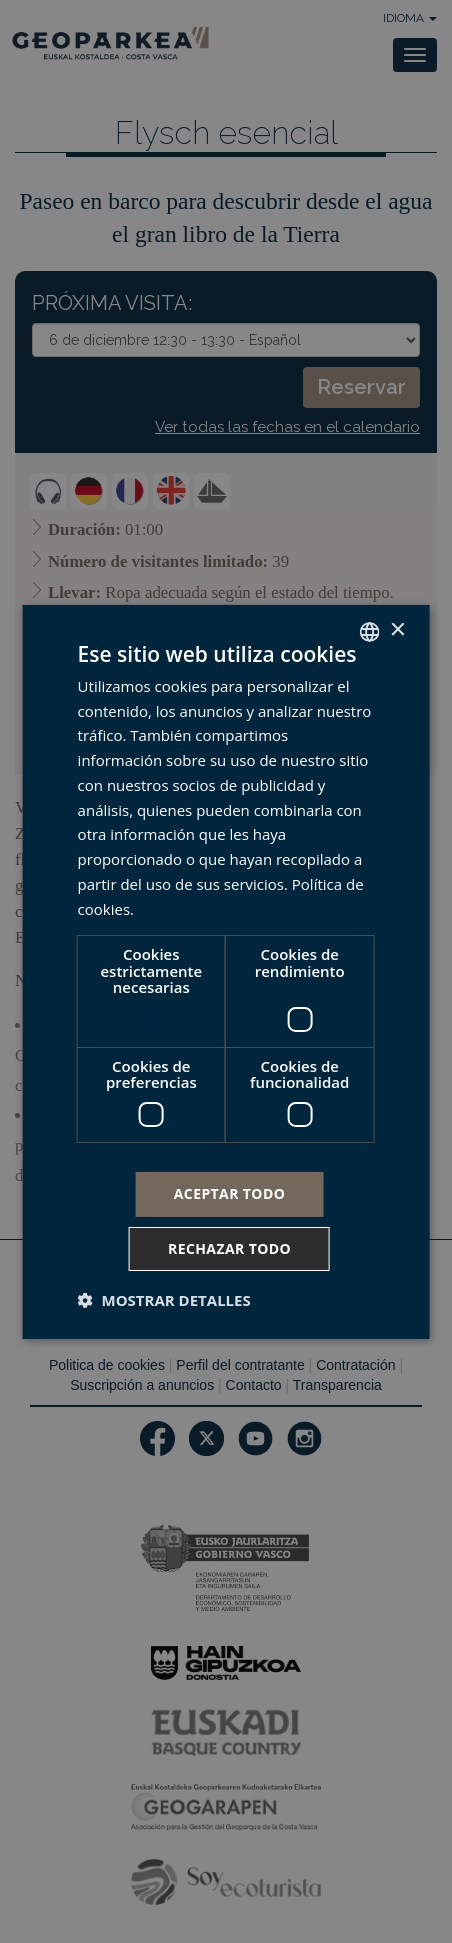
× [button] (396, 630)
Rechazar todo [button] (229, 1248)
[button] (164, 1300)
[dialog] (226, 971)
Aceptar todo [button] (229, 1193)
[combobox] (369, 631)
